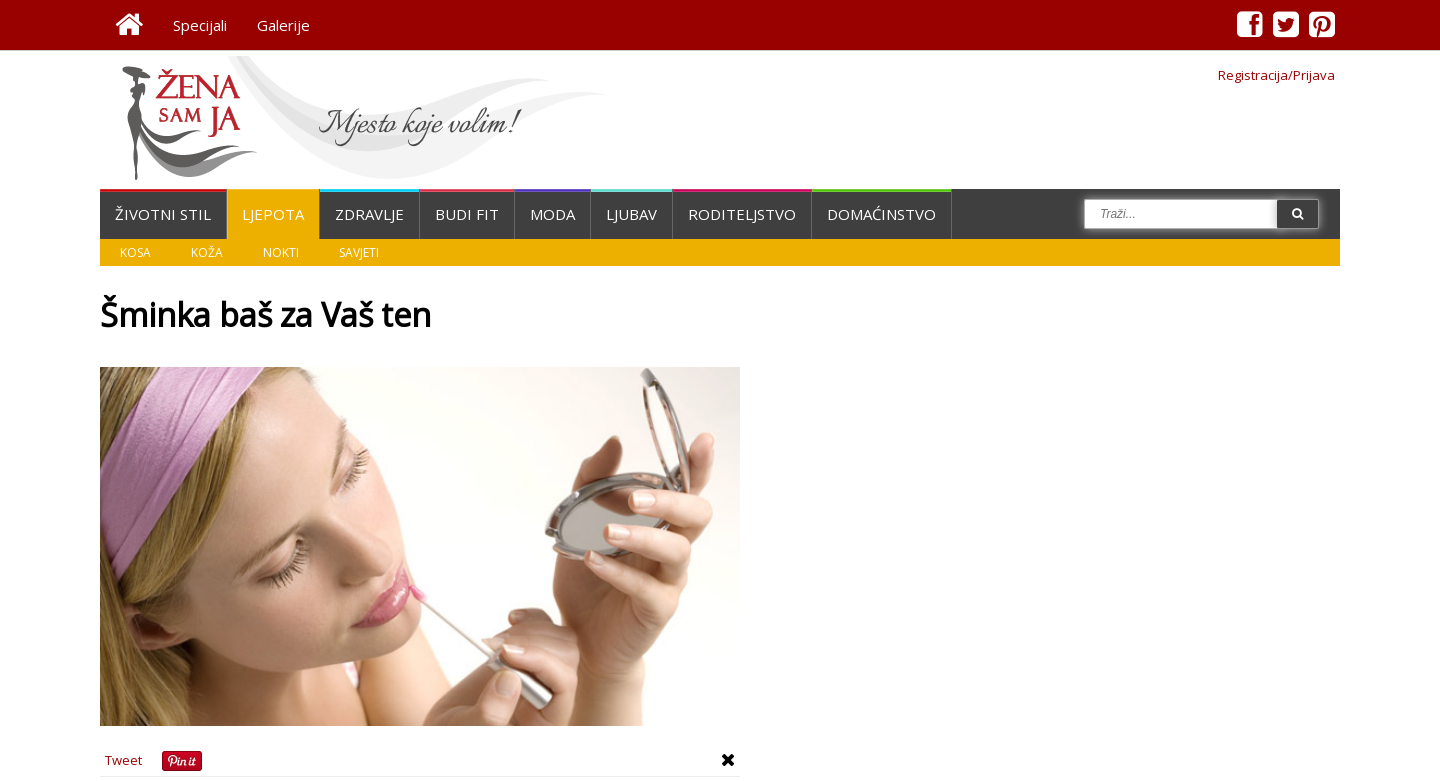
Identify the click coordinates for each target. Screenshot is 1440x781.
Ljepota (273, 214)
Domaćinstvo (881, 214)
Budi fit (467, 214)
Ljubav (631, 214)
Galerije (283, 25)
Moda (552, 214)
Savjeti (359, 252)
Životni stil (163, 214)
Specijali (200, 25)
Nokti (281, 252)
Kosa (135, 252)
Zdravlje (369, 214)
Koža (207, 252)
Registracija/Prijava (1276, 75)
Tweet (123, 760)
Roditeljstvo (742, 214)
